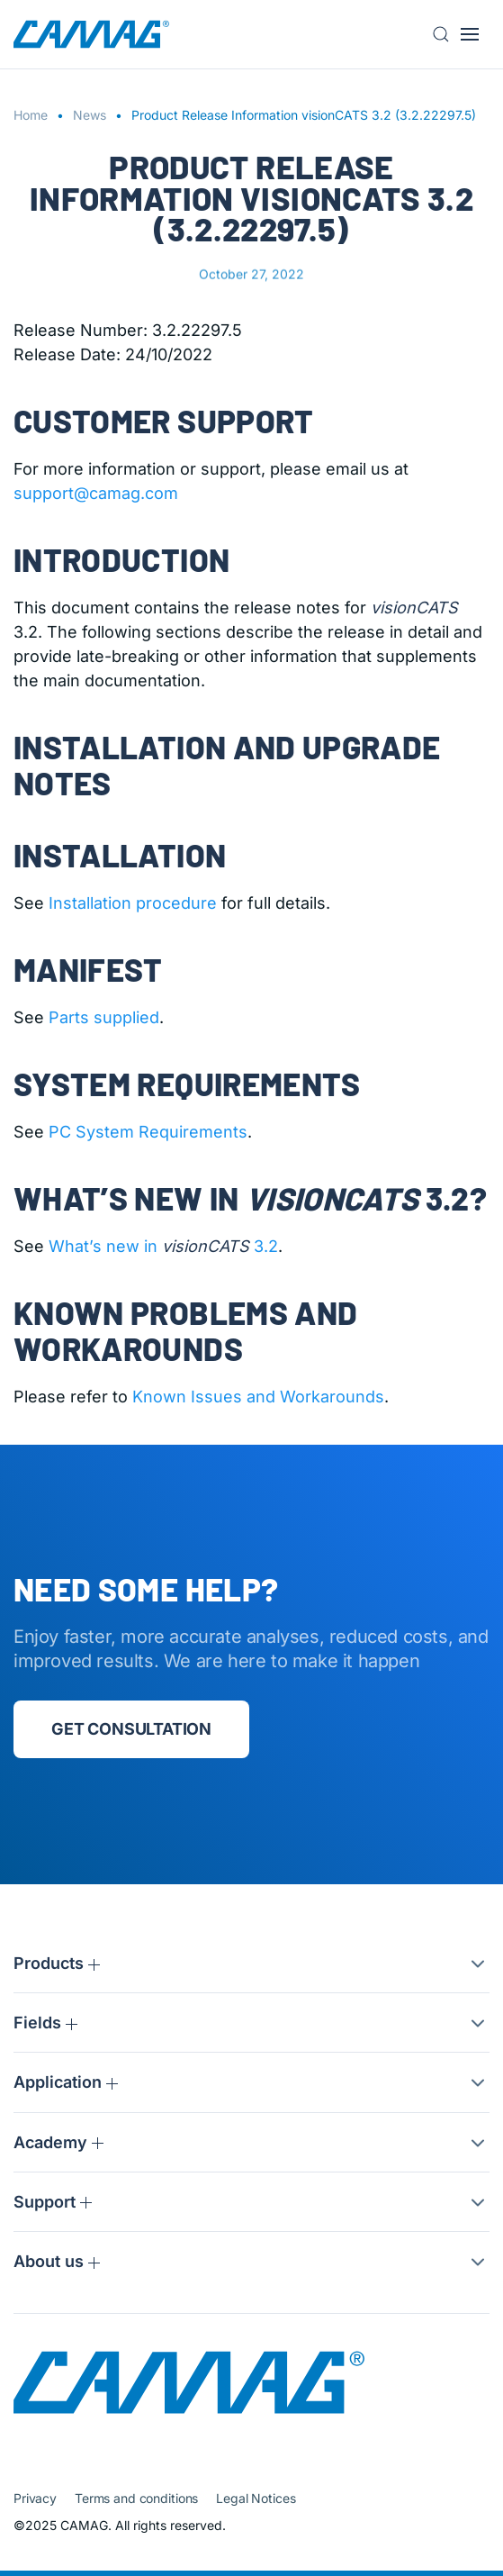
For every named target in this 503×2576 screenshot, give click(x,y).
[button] (446, 34)
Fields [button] (45, 2022)
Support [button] (52, 2201)
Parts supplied (104, 1017)
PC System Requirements (148, 1131)
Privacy (35, 2498)
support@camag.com (95, 493)
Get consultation (131, 1728)
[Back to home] (91, 34)
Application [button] (65, 2082)
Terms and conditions (136, 2498)
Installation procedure (133, 902)
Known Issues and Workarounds (258, 1396)
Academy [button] (58, 2142)
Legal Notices (255, 2498)
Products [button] (56, 1963)
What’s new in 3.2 (163, 1246)
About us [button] (56, 2261)
